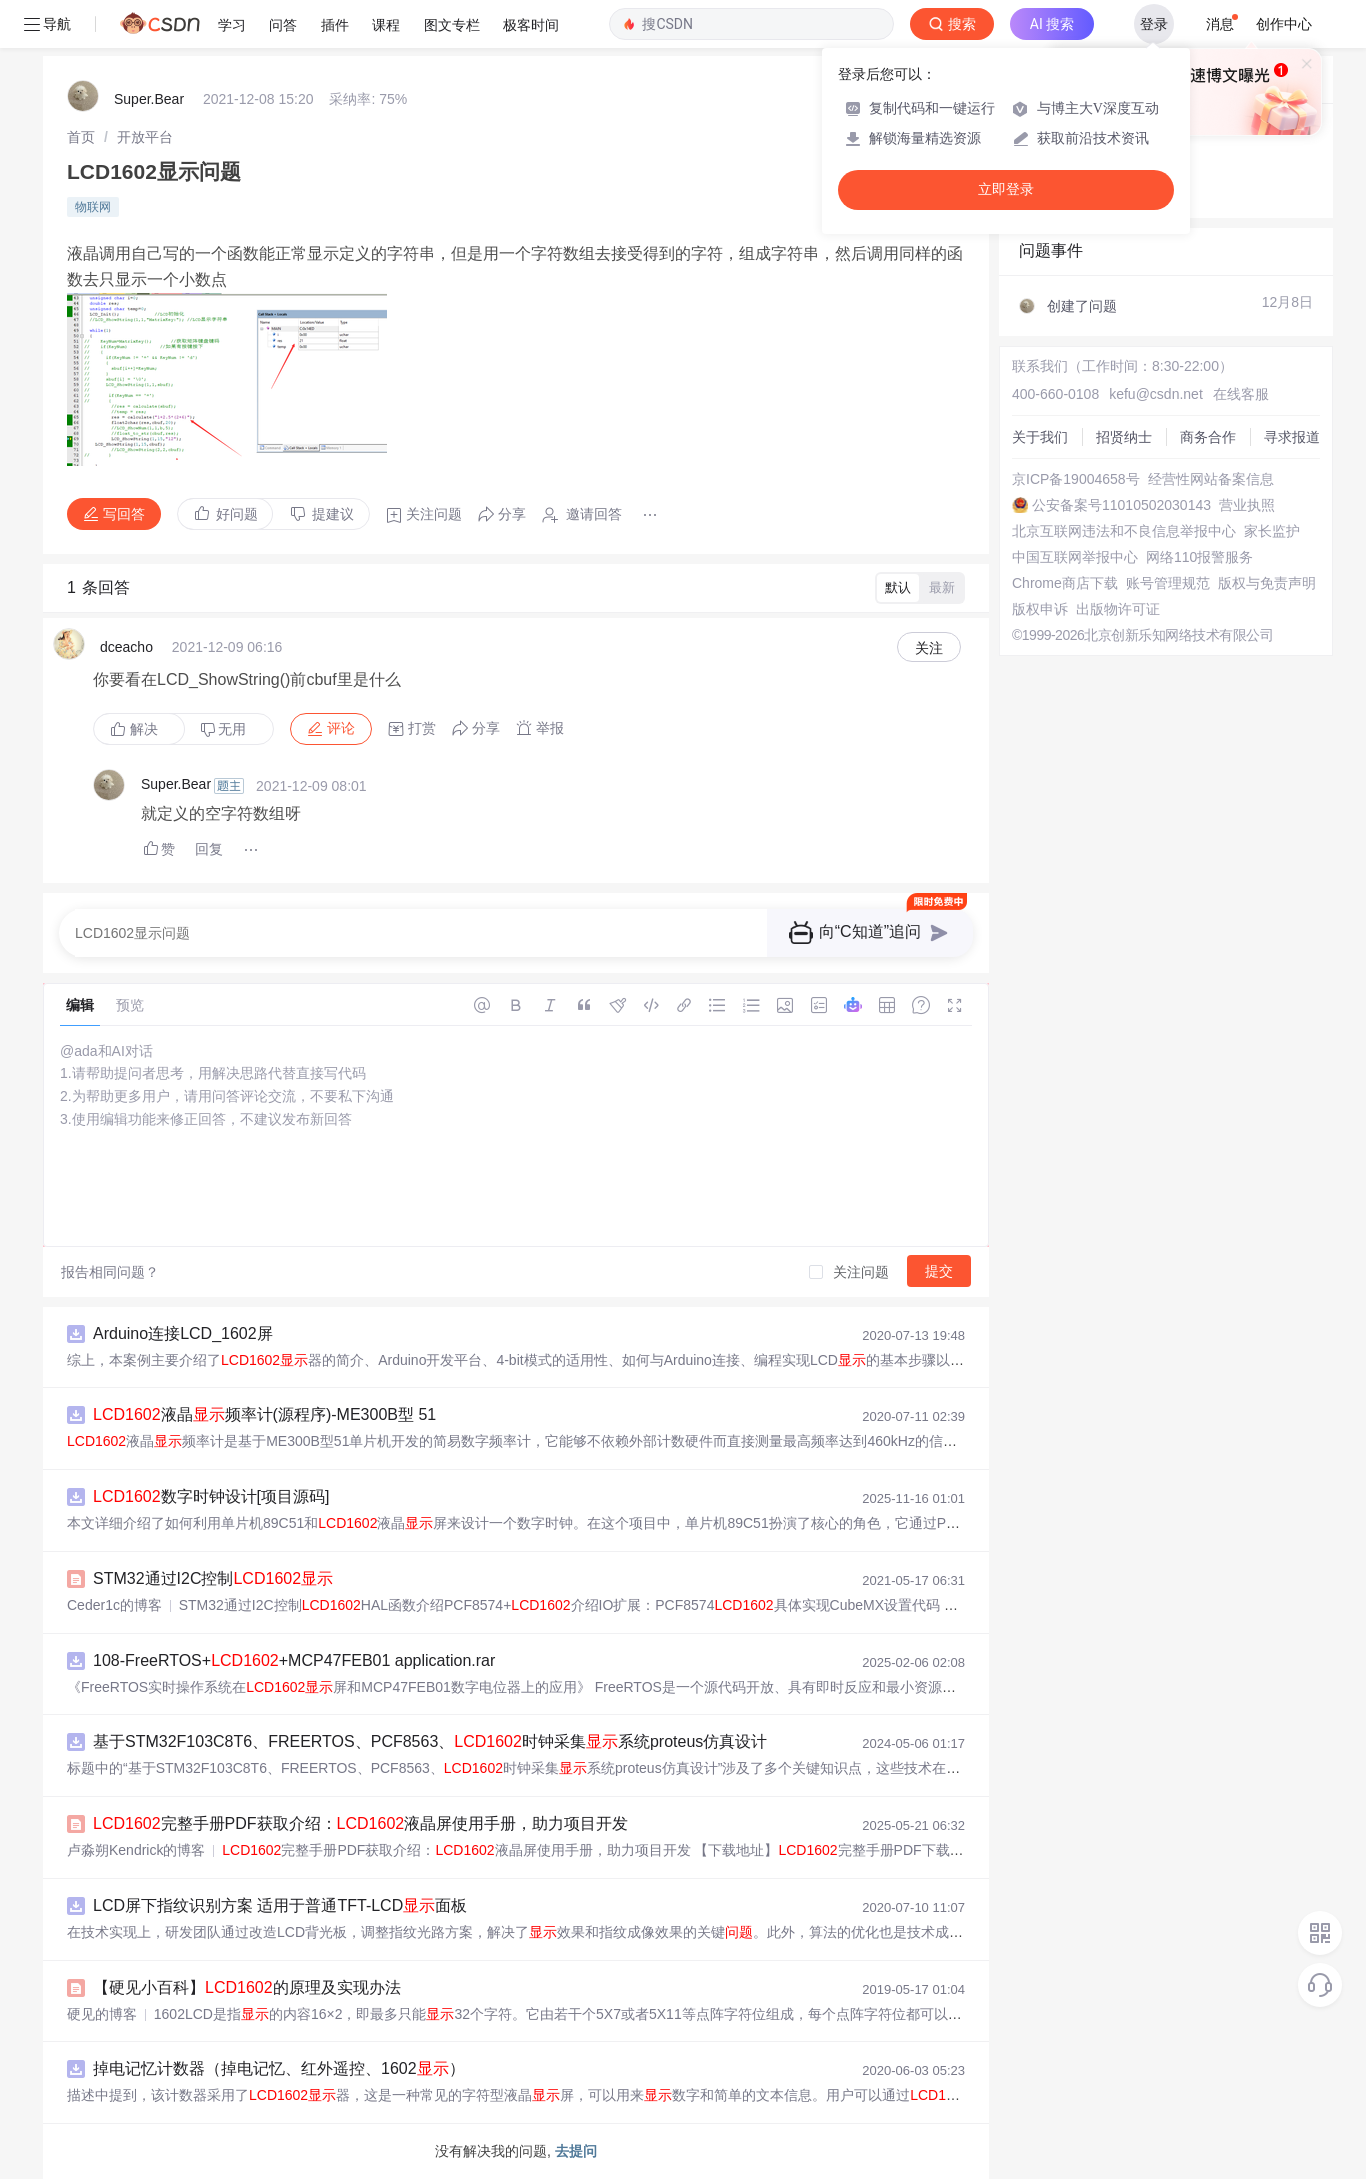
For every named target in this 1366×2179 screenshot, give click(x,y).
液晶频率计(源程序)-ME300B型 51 (264, 1414)
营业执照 (1247, 505)
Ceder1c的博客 (114, 1605)
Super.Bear (149, 99)
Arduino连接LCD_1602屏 (183, 1333)
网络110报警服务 (1199, 557)
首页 (81, 137)
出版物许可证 (1118, 609)
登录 (1154, 24)
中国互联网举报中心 (1075, 557)
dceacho (126, 647)
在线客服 (1241, 394)
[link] (81, 137)
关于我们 (1040, 437)
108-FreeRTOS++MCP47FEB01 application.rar (294, 1660)
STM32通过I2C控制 (213, 1578)
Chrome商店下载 (1065, 583)
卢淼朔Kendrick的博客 (136, 1850)
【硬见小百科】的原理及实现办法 (247, 1987)
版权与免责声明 (1267, 583)
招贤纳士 (1124, 437)
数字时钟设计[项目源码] (211, 1496)
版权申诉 (1040, 609)
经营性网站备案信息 (1211, 479)
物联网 (93, 207)
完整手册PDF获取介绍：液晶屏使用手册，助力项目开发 (360, 1823)
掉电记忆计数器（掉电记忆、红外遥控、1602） (279, 2068)
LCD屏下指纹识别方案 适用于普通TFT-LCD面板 (280, 1905)
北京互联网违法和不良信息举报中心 (1124, 531)
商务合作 (1208, 437)
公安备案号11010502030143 (1121, 505)
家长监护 (1272, 531)
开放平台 (145, 137)
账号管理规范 (1168, 583)
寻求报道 (1292, 437)
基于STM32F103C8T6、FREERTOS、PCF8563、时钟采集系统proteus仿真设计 (430, 1741)
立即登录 (1006, 189)
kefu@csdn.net (1156, 394)
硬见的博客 (102, 2014)
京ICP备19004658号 (1076, 479)
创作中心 (1284, 24)
